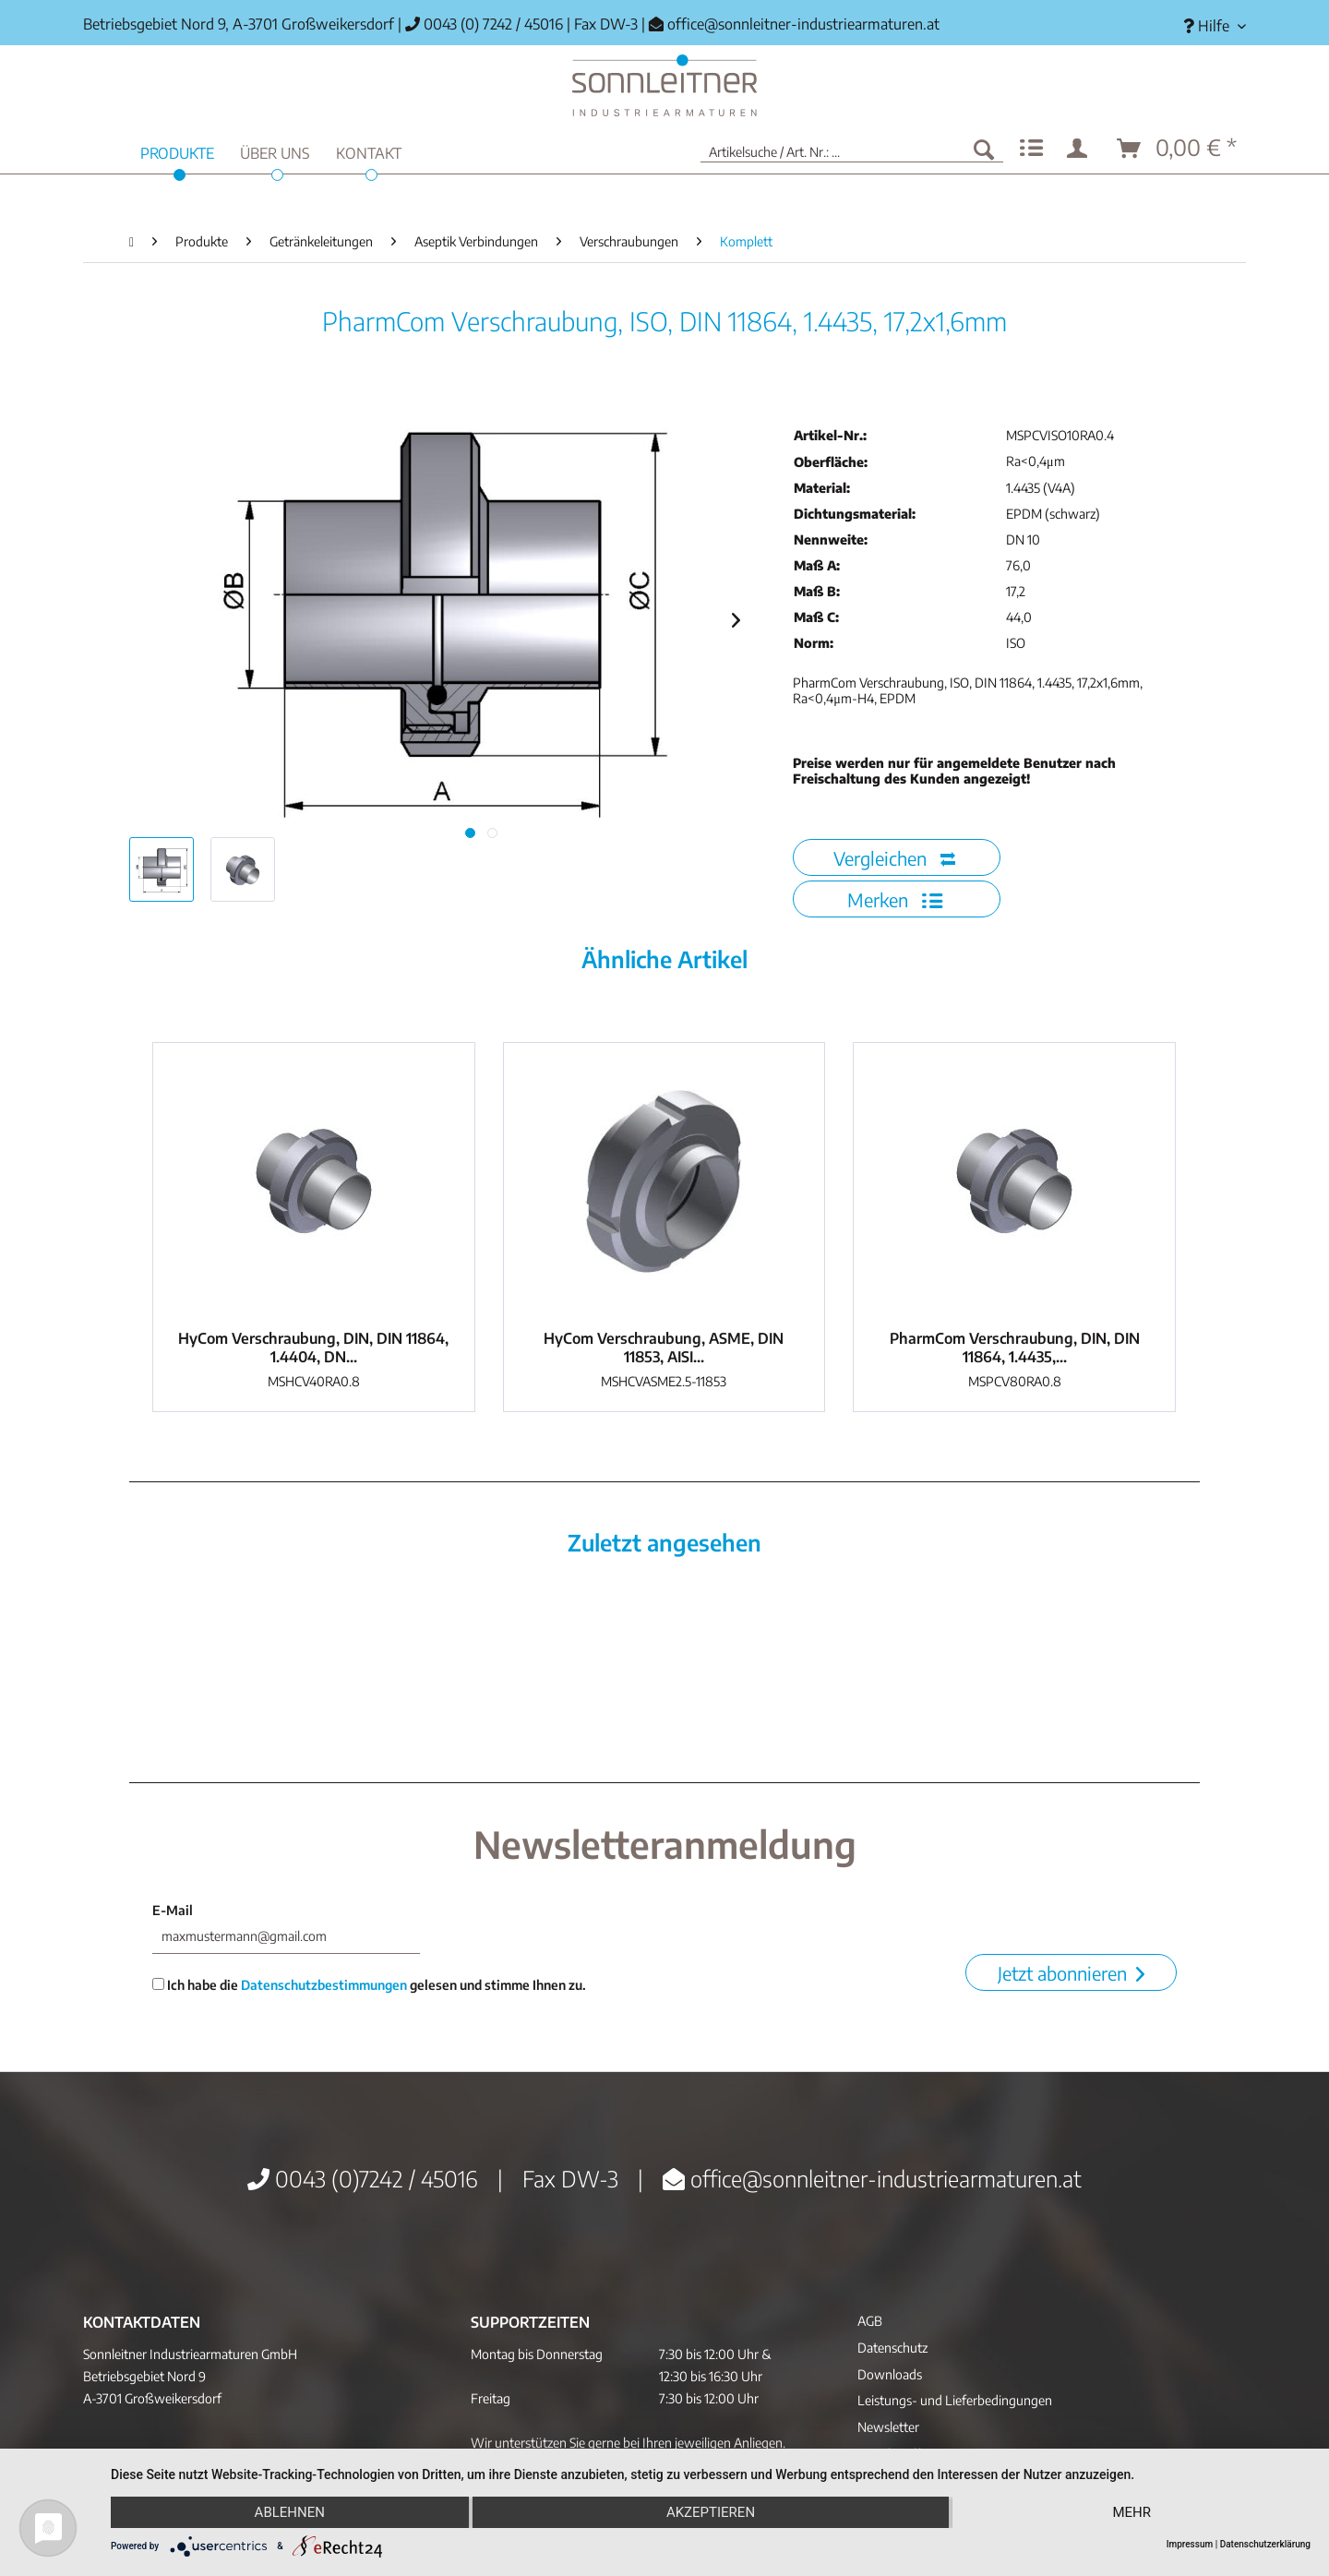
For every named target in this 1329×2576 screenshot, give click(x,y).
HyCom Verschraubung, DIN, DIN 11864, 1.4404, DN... (313, 1347)
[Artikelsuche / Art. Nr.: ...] (851, 148)
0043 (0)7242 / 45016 (362, 2178)
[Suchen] (983, 148)
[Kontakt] (368, 151)
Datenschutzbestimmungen (324, 1985)
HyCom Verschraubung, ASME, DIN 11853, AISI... (664, 1347)
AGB (869, 2321)
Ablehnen (290, 2512)
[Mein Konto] (1081, 148)
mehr (1131, 2512)
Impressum (1190, 2544)
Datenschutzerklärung (1265, 2544)
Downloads (889, 2374)
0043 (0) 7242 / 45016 (484, 24)
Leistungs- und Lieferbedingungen (954, 2400)
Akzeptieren (710, 2512)
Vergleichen (894, 857)
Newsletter (888, 2427)
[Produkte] (177, 151)
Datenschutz (892, 2347)
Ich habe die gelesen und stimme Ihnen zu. (369, 1985)
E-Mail (172, 1910)
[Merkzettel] (1031, 148)
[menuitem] (1207, 26)
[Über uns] (275, 151)
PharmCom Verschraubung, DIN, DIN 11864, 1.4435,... (1015, 1347)
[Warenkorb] (1177, 148)
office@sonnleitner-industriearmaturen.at (803, 24)
